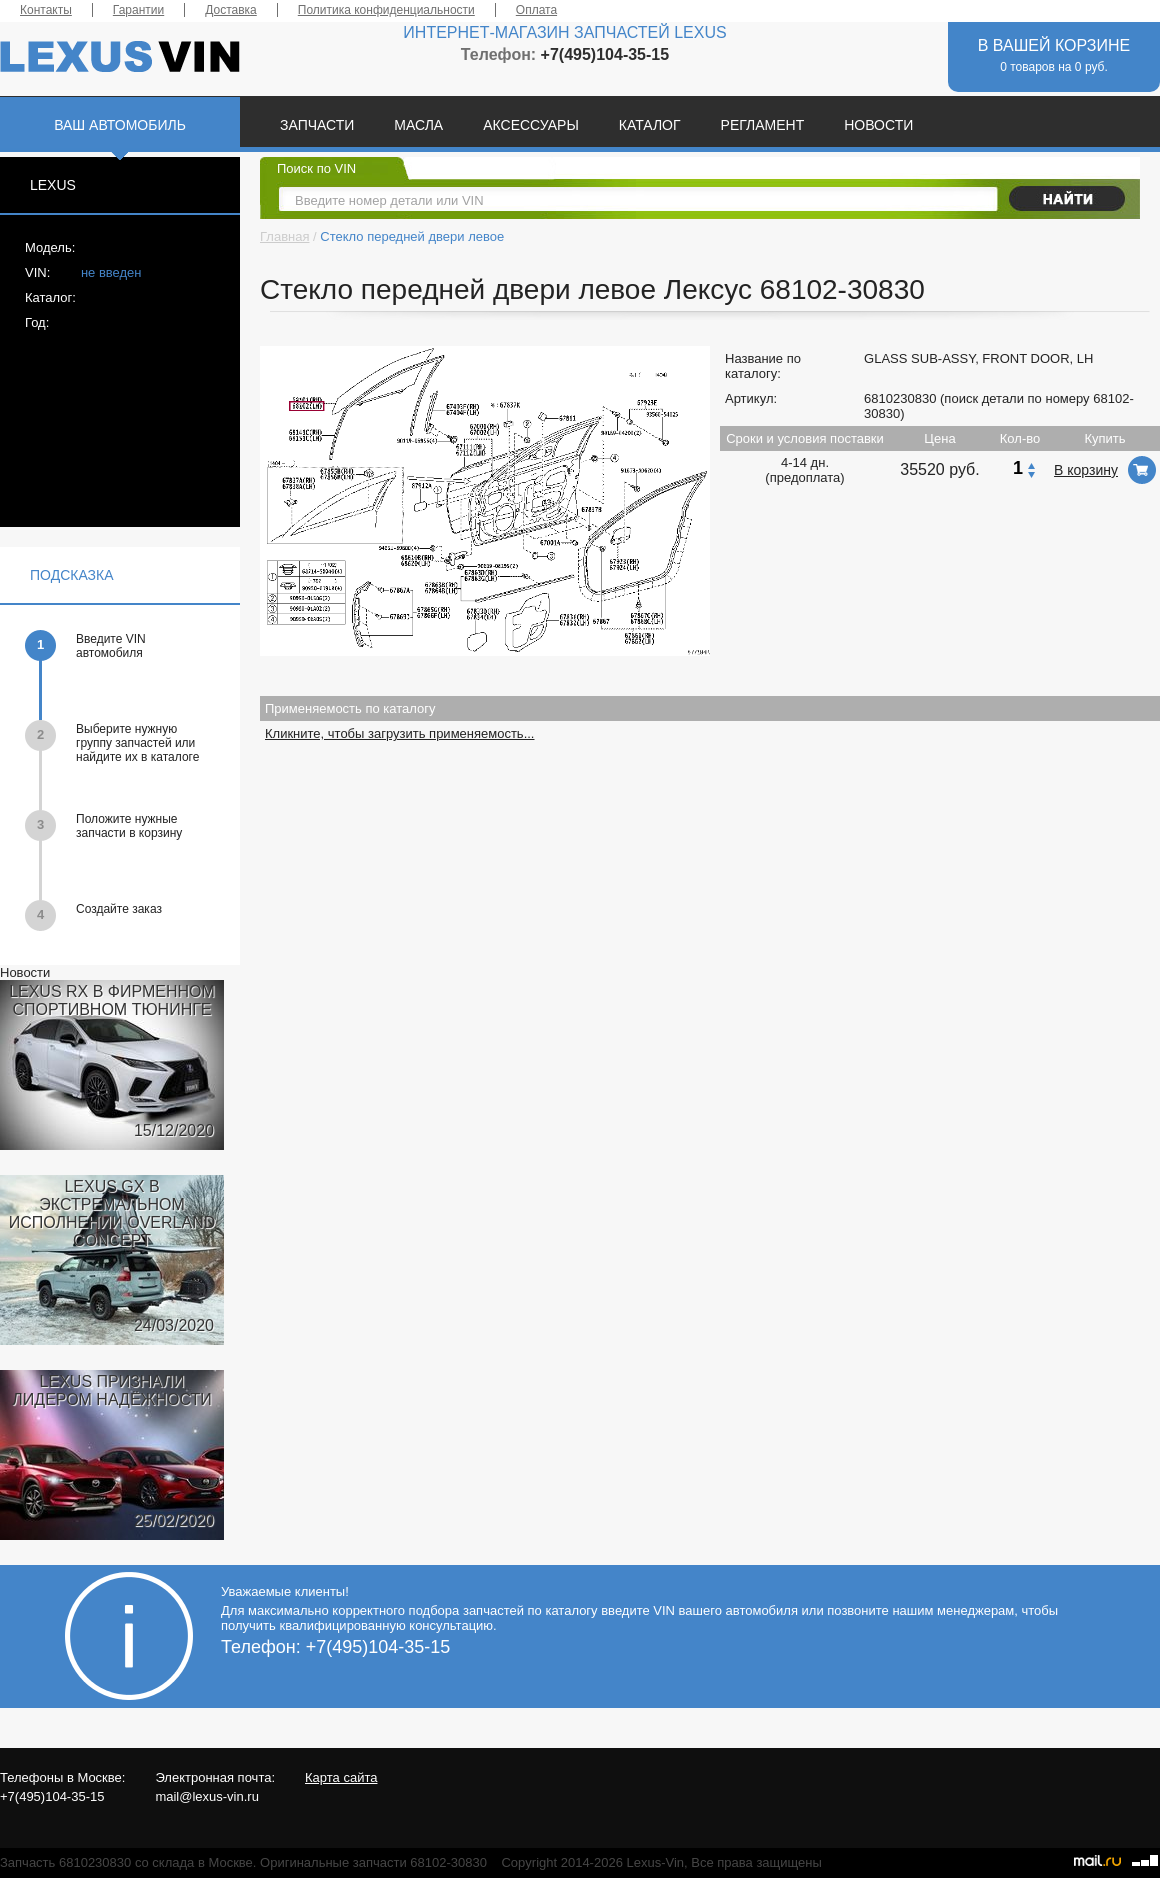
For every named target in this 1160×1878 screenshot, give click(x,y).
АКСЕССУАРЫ (531, 125)
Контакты (46, 10)
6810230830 (900, 398)
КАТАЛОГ (650, 125)
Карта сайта (341, 1777)
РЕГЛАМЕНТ (763, 125)
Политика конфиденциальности (386, 10)
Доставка (231, 10)
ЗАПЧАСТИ (317, 125)
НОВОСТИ (878, 125)
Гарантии (138, 10)
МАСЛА (418, 125)
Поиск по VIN (316, 168)
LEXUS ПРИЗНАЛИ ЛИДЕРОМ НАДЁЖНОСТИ (111, 1390)
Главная (284, 236)
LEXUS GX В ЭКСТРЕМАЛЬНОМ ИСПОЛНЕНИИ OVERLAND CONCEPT (112, 1213)
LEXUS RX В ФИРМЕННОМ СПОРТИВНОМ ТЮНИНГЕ (112, 1000)
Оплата (536, 10)
